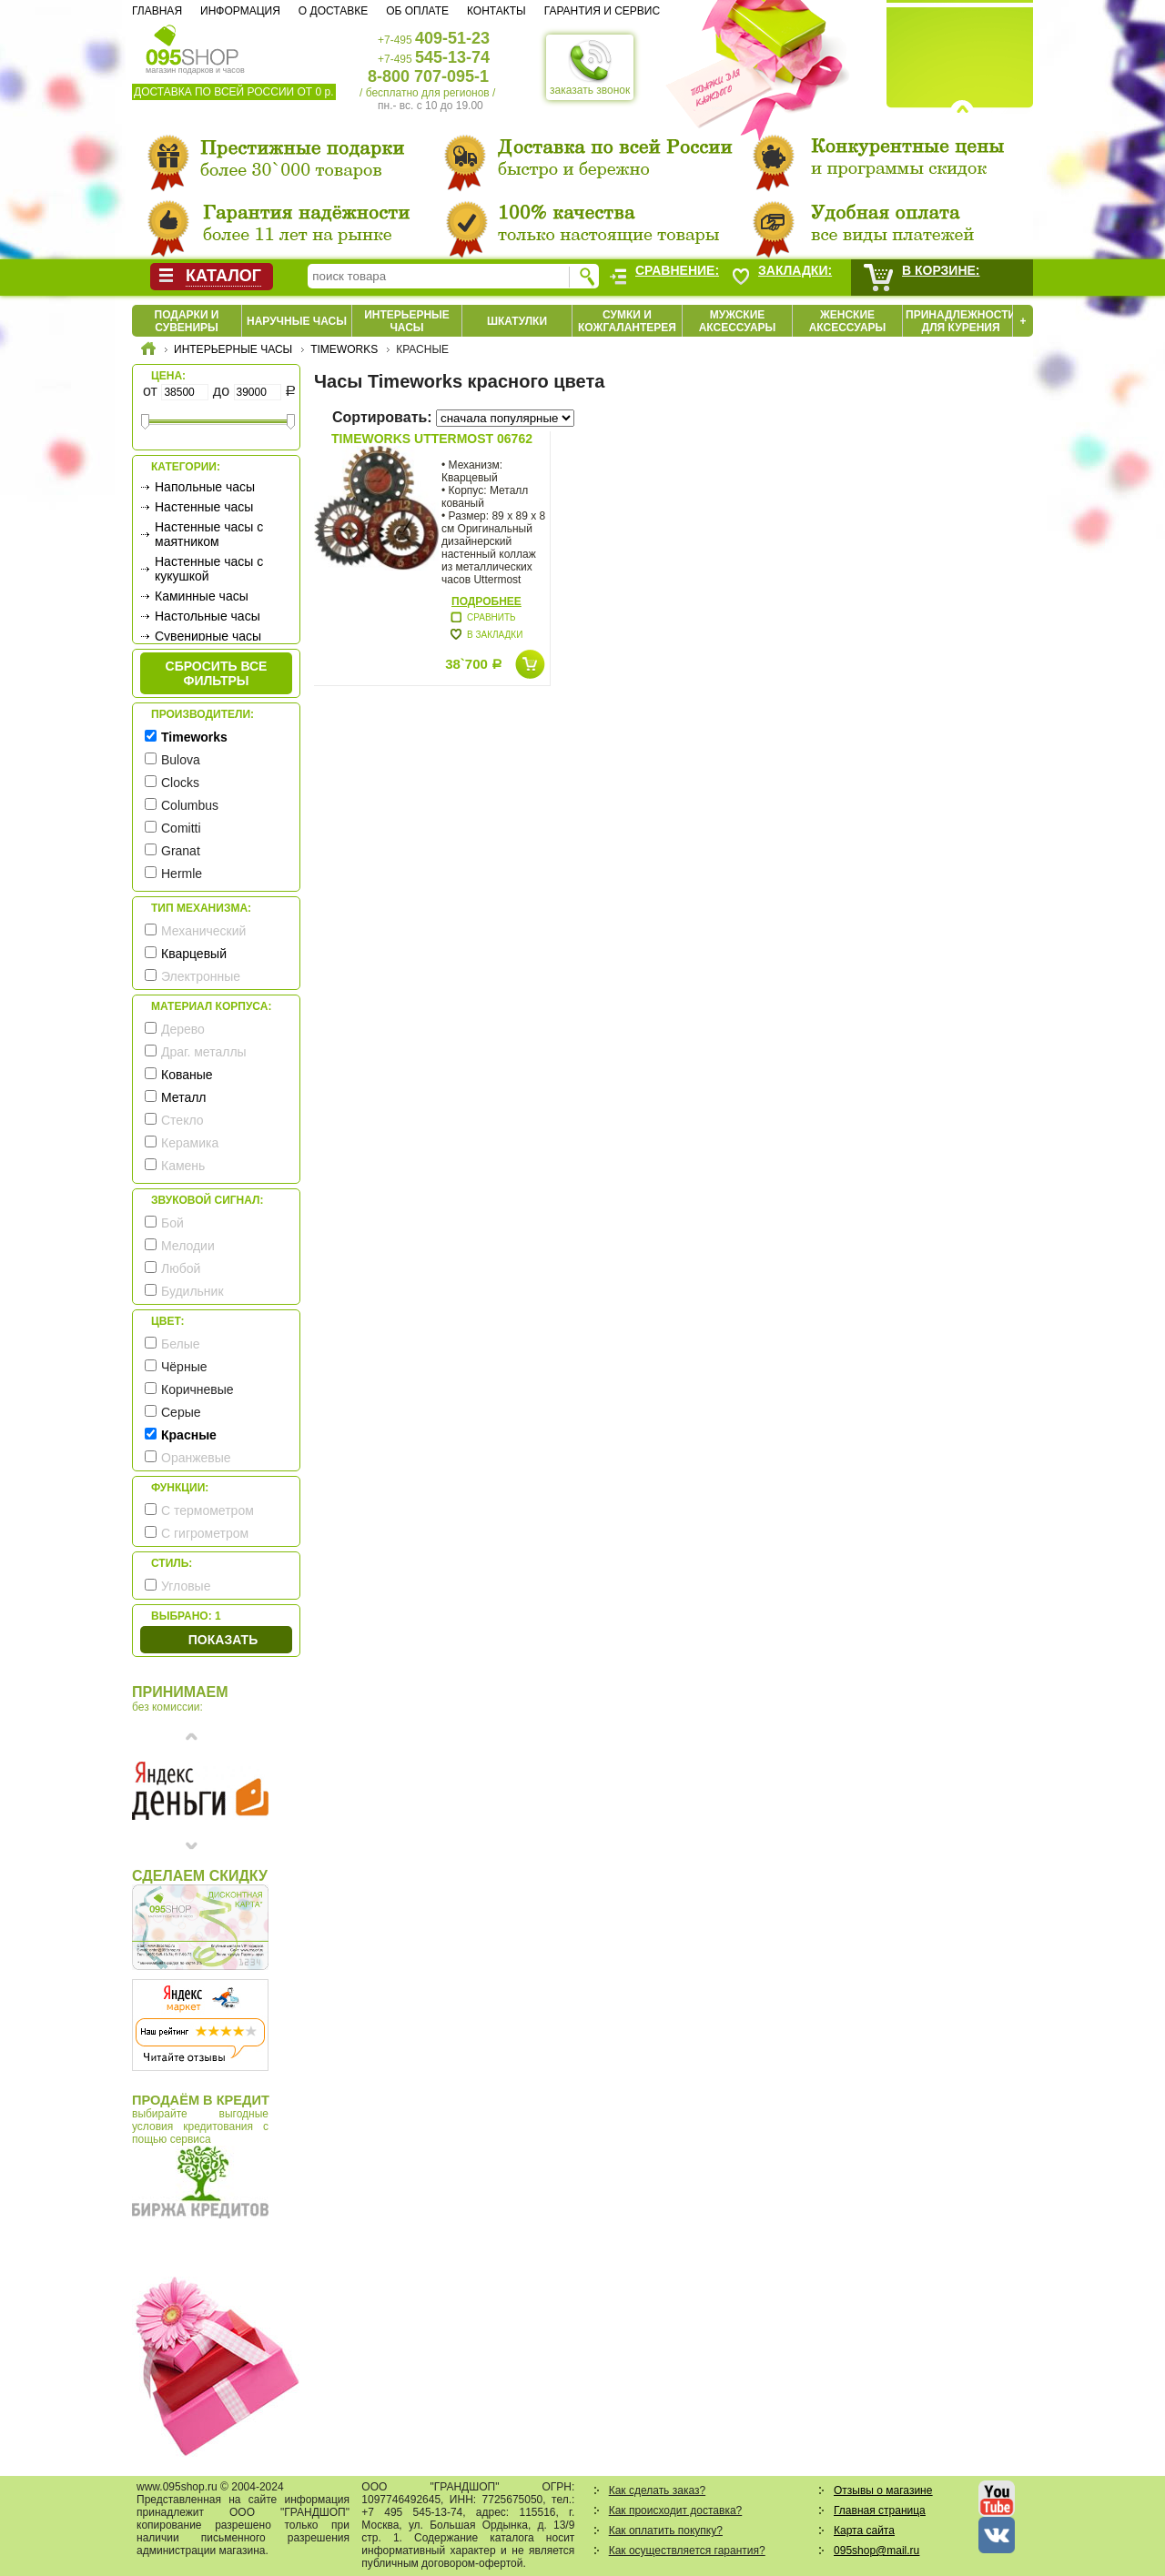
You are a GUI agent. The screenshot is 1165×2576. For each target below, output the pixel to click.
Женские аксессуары (847, 321)
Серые (181, 1412)
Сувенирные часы (208, 636)
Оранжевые (196, 1457)
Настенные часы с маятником (209, 534)
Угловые (185, 1586)
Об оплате (417, 11)
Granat (180, 851)
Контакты (496, 11)
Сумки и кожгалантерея (627, 321)
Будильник (192, 1291)
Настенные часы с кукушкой (209, 568)
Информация (240, 11)
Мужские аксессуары (737, 321)
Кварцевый (194, 953)
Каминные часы (201, 596)
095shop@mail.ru (876, 2550)
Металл (184, 1097)
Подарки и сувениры (187, 321)
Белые (180, 1344)
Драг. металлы (204, 1052)
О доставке (333, 11)
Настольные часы (207, 616)
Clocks (180, 782)
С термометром (207, 1510)
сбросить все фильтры (217, 673)
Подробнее (486, 601)
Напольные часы (205, 487)
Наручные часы (297, 321)
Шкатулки (517, 321)
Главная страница (880, 2510)
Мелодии (188, 1245)
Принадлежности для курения (961, 321)
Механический (203, 931)
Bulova (180, 760)
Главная (157, 11)
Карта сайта (864, 2530)
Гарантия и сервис (602, 11)
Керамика (189, 1143)
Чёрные (184, 1366)
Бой (172, 1223)
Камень (183, 1165)
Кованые (187, 1074)
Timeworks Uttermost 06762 (431, 438)
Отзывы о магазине (883, 2490)
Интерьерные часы (407, 321)
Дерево (183, 1029)
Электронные (200, 976)
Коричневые (197, 1389)
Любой (180, 1268)
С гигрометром (204, 1533)
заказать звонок (590, 67)
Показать (223, 1639)
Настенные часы (204, 507)
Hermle (181, 873)
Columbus (189, 805)
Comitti (181, 828)
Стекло (182, 1120)
